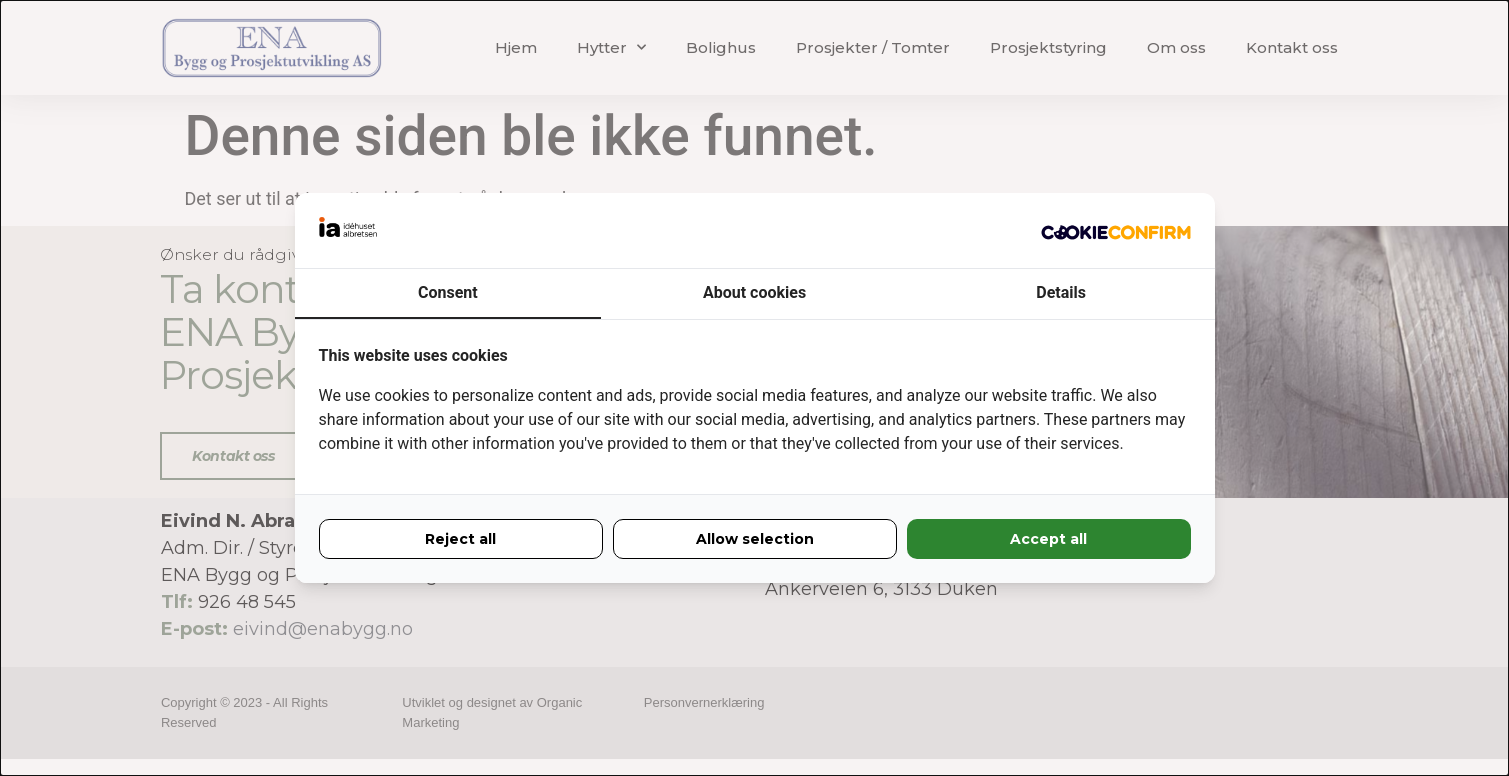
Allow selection (755, 539)
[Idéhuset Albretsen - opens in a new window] (1116, 230)
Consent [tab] (448, 292)
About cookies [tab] (754, 292)
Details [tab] (1061, 292)
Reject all (460, 539)
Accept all (1048, 539)
